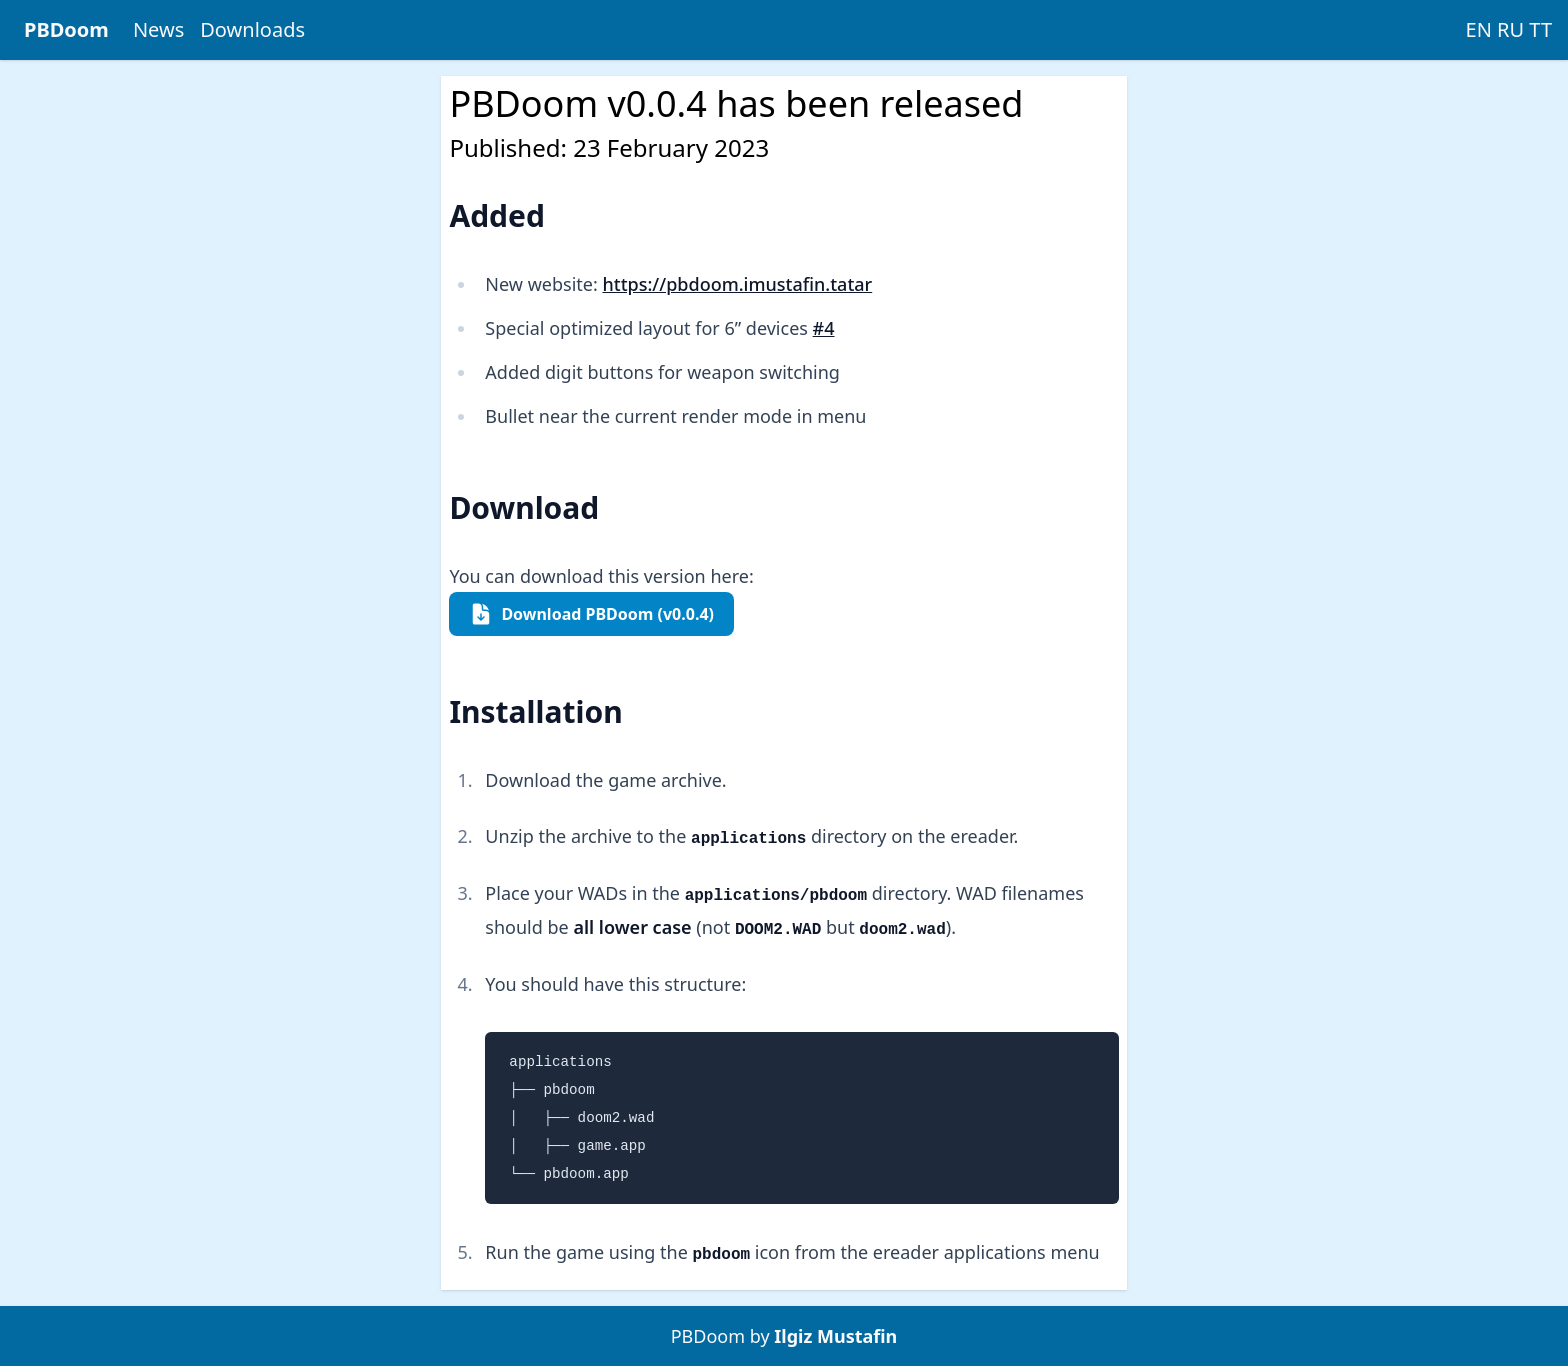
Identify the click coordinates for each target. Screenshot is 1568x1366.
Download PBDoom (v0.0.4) (591, 614)
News (158, 29)
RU (1510, 29)
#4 (824, 328)
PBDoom (66, 29)
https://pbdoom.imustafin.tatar (737, 284)
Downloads (252, 29)
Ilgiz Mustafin (835, 1336)
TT (1540, 29)
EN (1479, 29)
